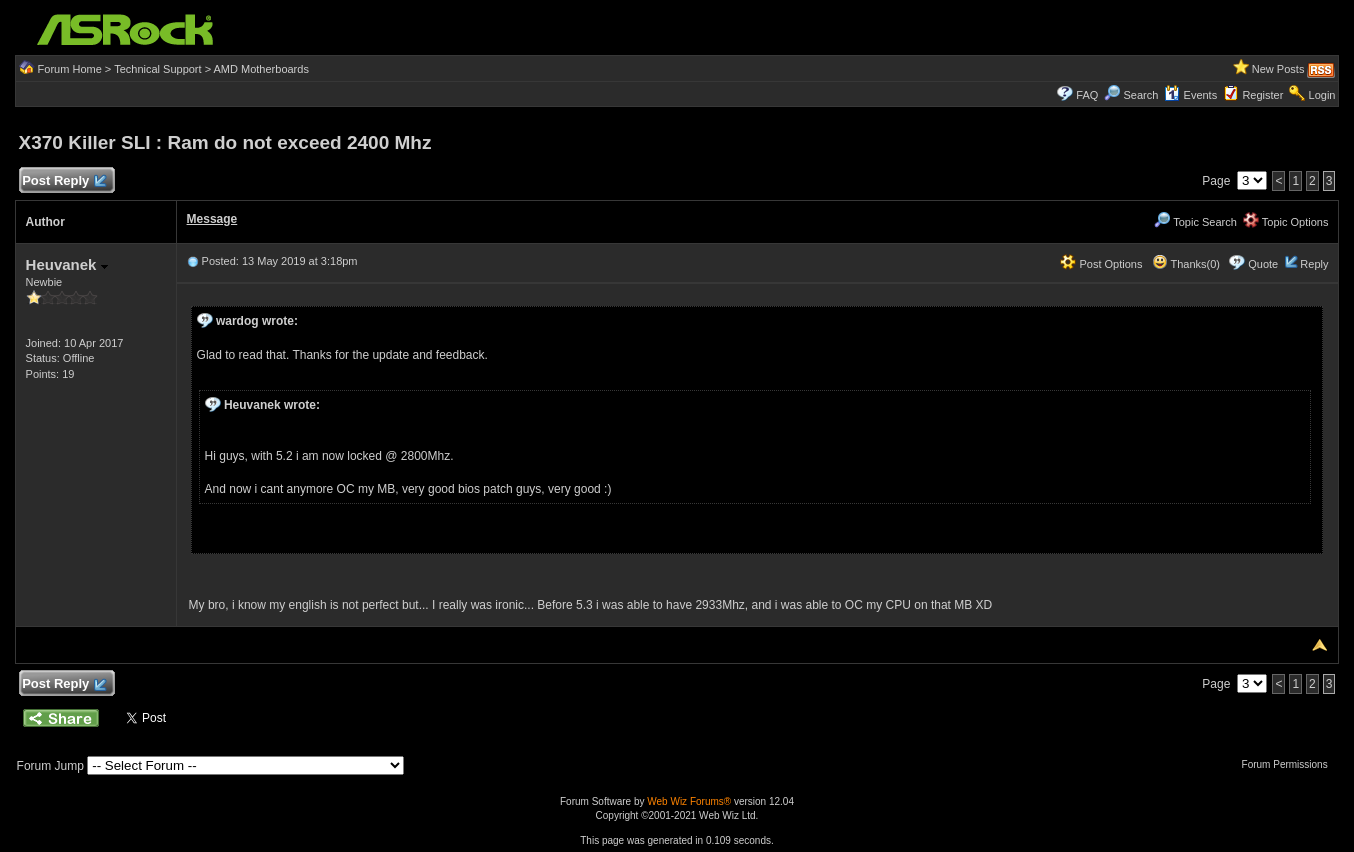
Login (1322, 95)
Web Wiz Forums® (689, 801)
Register (1262, 95)
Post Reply (64, 181)
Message (212, 219)
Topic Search (1195, 222)
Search (1141, 95)
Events (1190, 95)
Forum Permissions (1290, 764)
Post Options (1101, 264)
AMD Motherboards (261, 69)
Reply (1314, 264)
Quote (1263, 264)
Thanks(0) (1186, 264)
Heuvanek (67, 264)
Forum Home (70, 69)
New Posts (1278, 69)
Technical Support (157, 69)
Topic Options (1286, 222)
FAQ (1087, 95)
